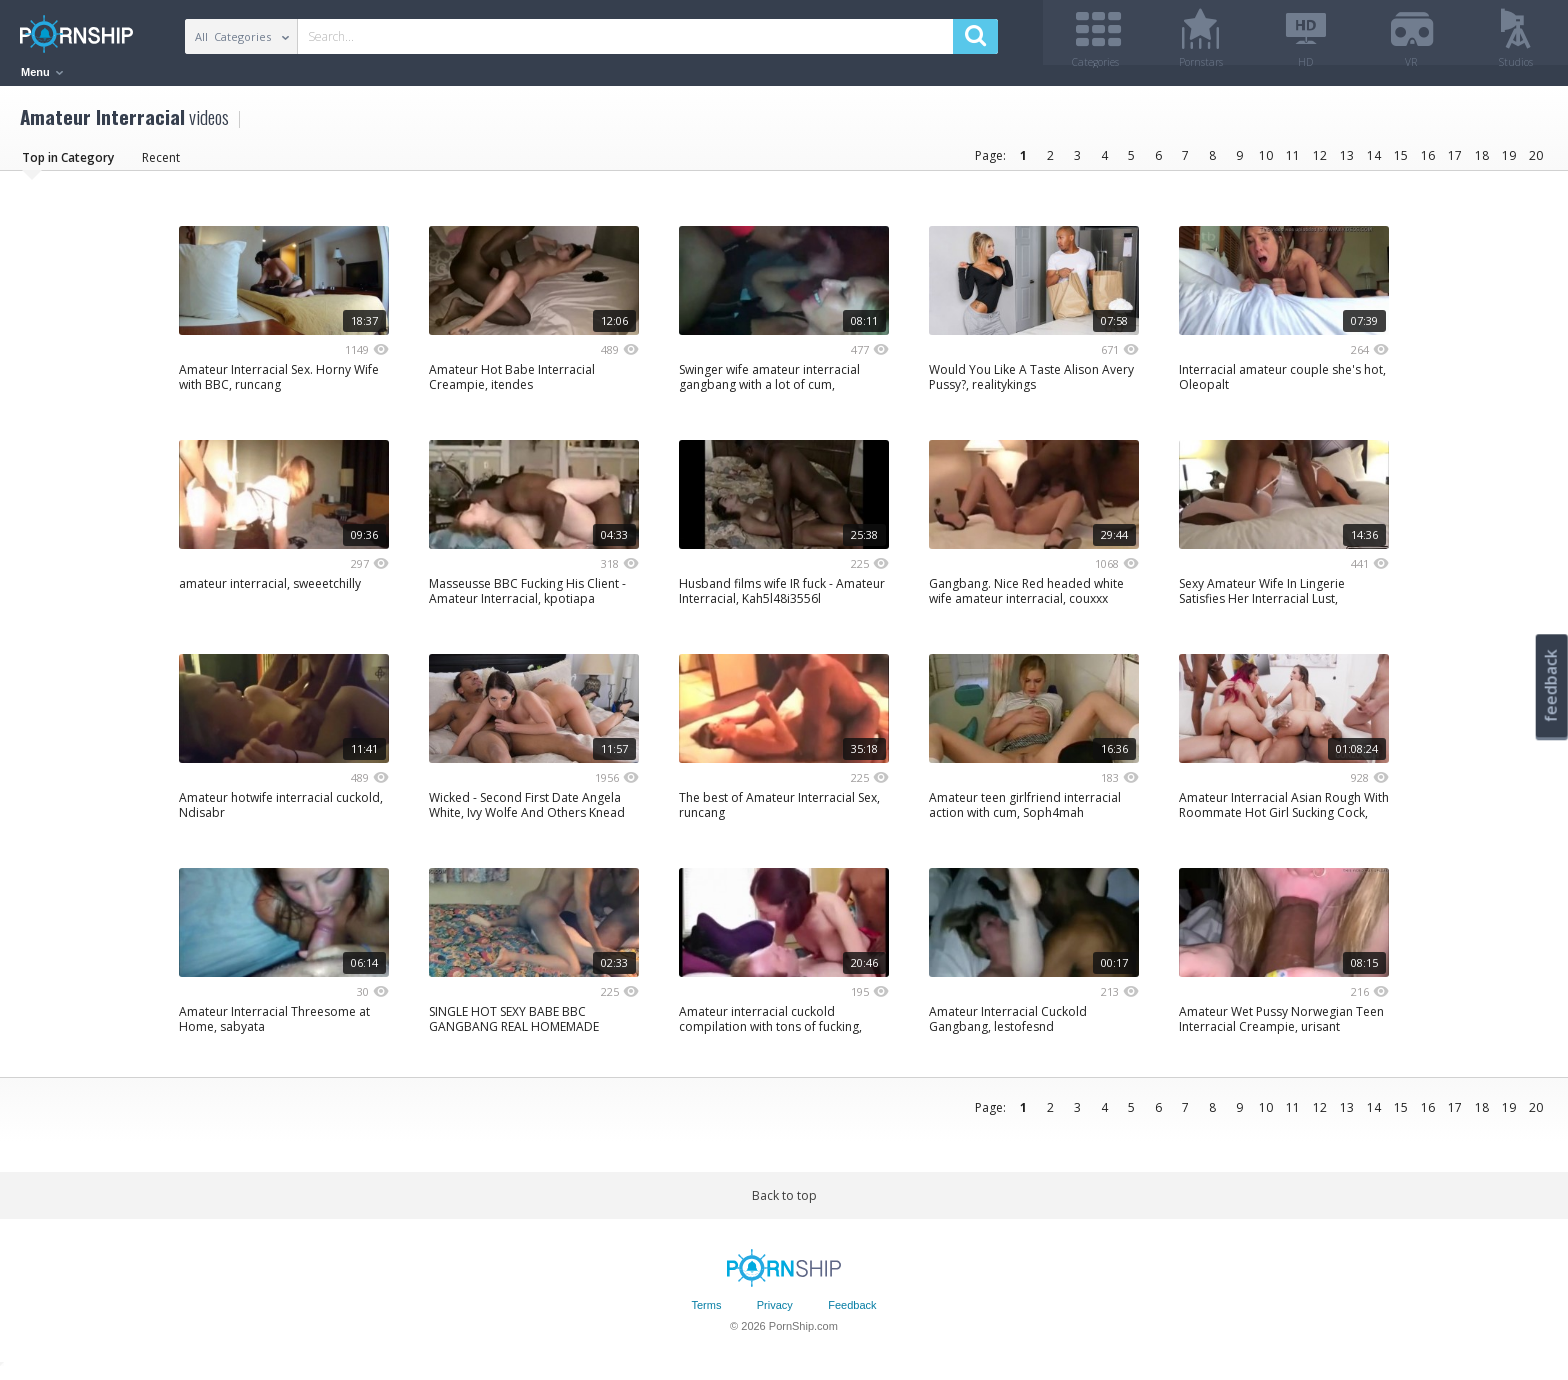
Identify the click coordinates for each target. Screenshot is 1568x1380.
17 (1455, 162)
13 (1347, 162)
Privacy (775, 1313)
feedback (1551, 685)
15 (1401, 162)
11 (1293, 162)
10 (1266, 162)
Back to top (784, 1202)
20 (1536, 162)
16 (1428, 162)
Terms (706, 1313)
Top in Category (68, 164)
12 (1320, 162)
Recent (161, 164)
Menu (42, 72)
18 (1482, 162)
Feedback (852, 1313)
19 (1509, 162)
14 (1374, 162)
